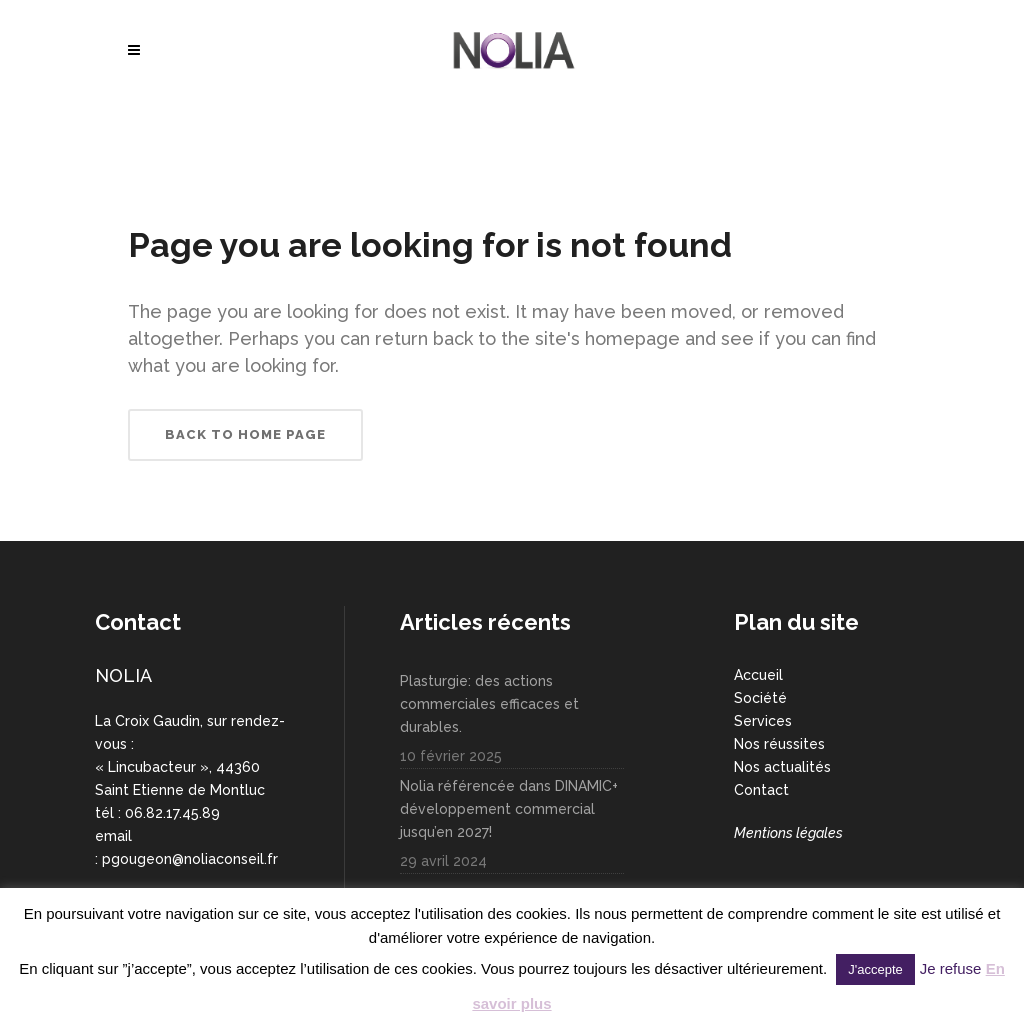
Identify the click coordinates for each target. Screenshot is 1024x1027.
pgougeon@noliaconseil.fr (190, 859)
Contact (761, 790)
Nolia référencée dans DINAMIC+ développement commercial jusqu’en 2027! (509, 809)
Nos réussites (779, 744)
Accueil (758, 675)
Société (760, 698)
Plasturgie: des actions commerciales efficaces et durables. (489, 704)
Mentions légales (788, 833)
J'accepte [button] (875, 969)
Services (763, 721)
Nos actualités (782, 767)
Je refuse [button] (951, 968)
